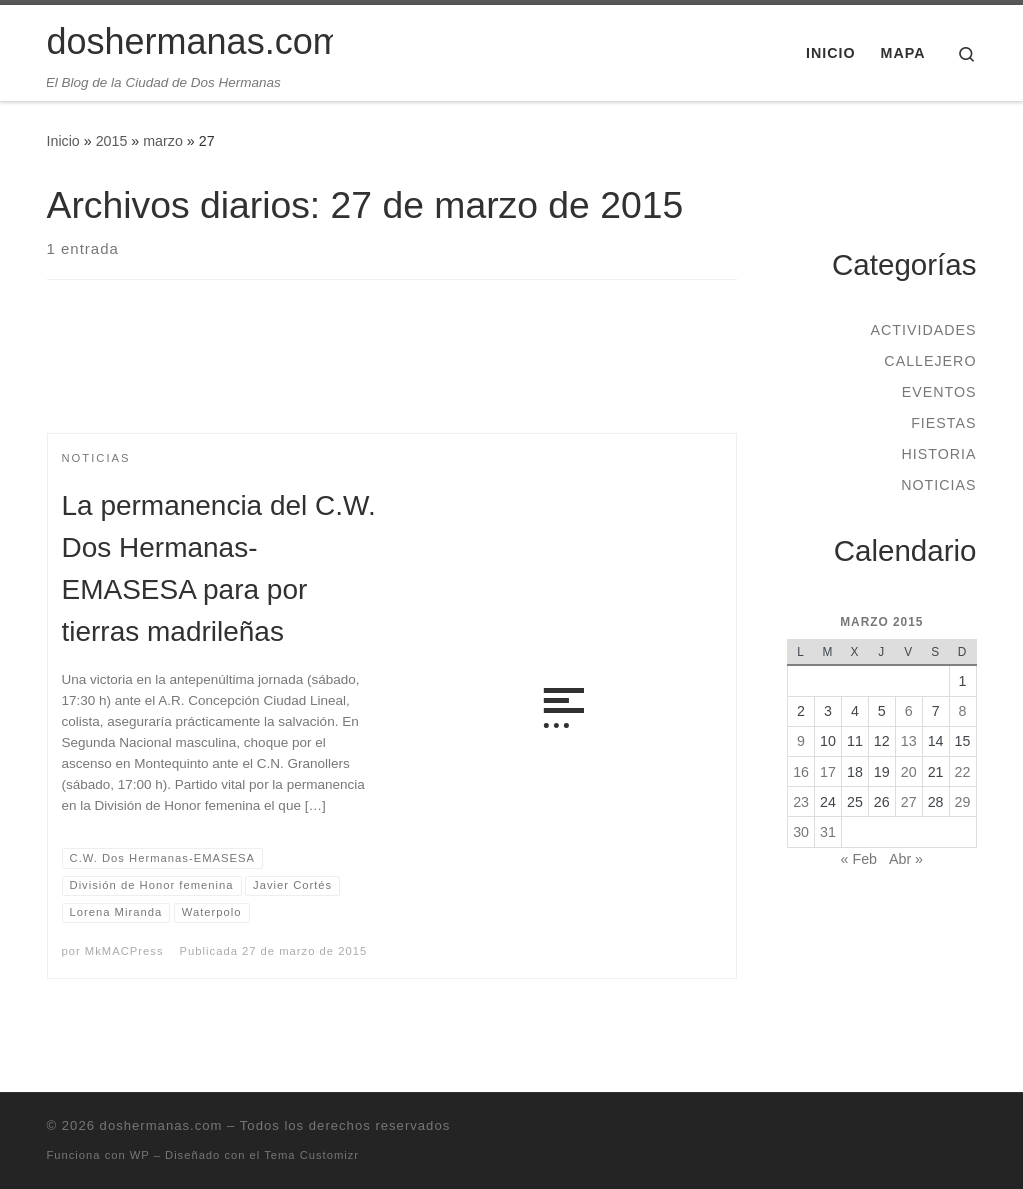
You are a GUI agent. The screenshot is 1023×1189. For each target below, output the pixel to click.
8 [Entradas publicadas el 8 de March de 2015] (963, 711)
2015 (112, 141)
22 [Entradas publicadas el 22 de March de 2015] (963, 772)
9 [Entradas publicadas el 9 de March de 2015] (801, 741)
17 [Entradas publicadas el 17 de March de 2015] (828, 772)
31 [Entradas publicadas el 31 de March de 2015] (828, 832)
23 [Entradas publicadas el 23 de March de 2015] (801, 802)
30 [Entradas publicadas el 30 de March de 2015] (801, 832)
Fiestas (943, 423)
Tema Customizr (311, 1155)
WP (140, 1155)
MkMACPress (124, 951)
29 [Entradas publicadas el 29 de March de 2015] (963, 802)
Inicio (63, 141)
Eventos (939, 392)
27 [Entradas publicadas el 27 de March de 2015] (909, 802)
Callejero (930, 361)
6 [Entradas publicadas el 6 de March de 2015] (909, 711)
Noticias (938, 485)
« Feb (859, 859)
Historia (938, 454)
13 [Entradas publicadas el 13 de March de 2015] (909, 741)
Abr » (906, 859)
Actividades (923, 330)
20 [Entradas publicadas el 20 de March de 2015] (909, 772)
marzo (163, 141)
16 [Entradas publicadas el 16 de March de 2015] (801, 772)
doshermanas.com (161, 1125)
